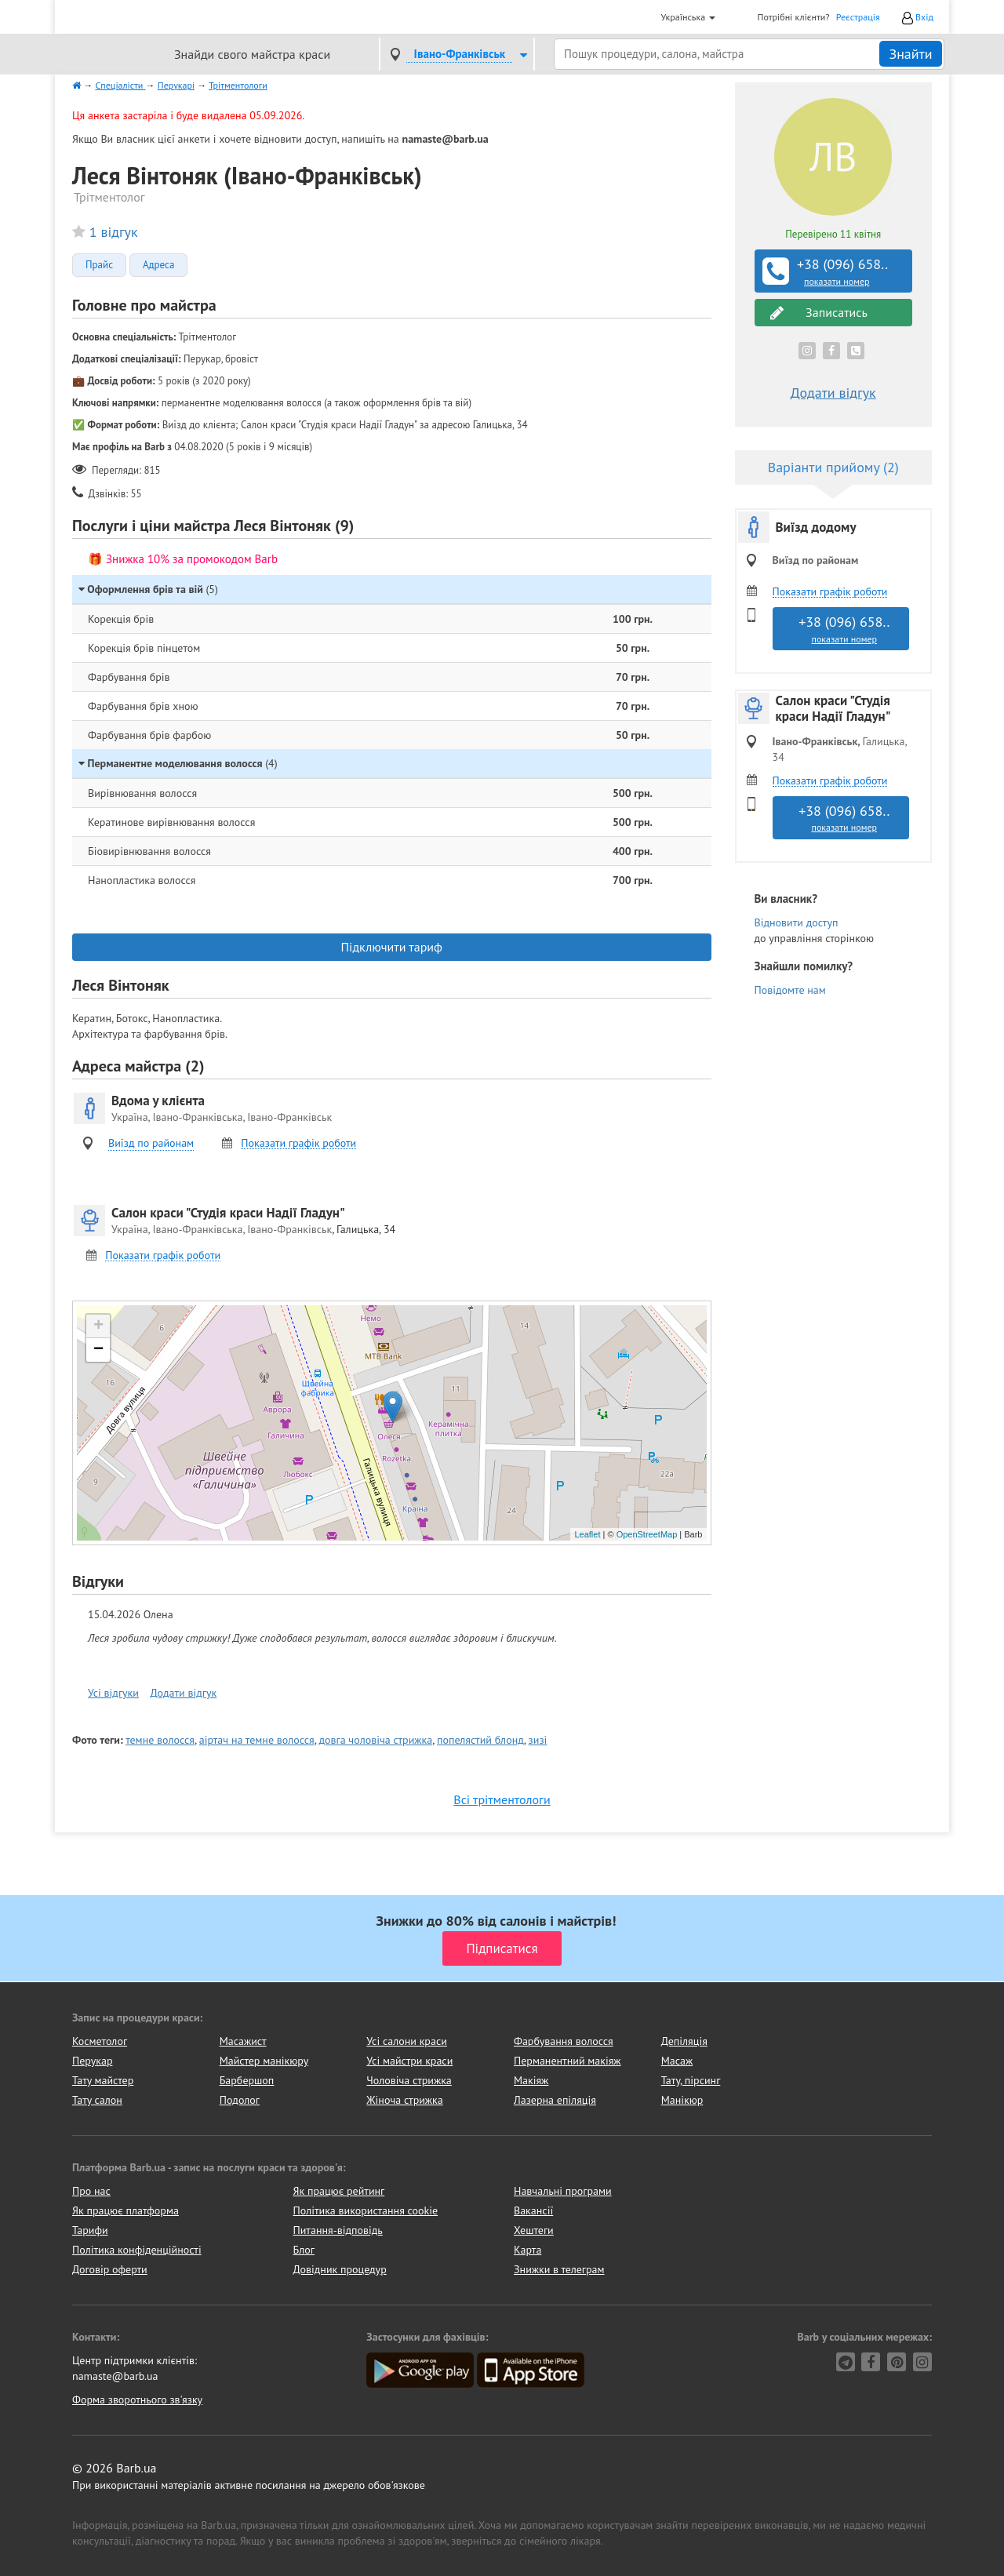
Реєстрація (858, 17)
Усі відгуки (113, 1693)
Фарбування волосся (563, 2041)
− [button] (98, 1350)
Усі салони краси (406, 2041)
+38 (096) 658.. (835, 271)
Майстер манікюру (264, 2061)
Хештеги (534, 2230)
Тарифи (90, 2230)
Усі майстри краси (409, 2061)
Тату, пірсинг (691, 2080)
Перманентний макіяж (567, 2061)
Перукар (92, 2061)
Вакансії (533, 2210)
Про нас (91, 2191)
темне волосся (160, 1740)
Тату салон (97, 2100)
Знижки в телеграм (559, 2269)
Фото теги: (97, 1740)
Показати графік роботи (298, 1143)
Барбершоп (247, 2080)
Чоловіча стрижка (408, 2080)
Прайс (99, 265)
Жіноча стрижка (404, 2100)
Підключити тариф (391, 947)
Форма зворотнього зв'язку (137, 2399)
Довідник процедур (340, 2269)
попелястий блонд (480, 1740)
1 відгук (113, 232)
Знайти (910, 54)
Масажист (243, 2041)
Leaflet (587, 1534)
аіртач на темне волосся (257, 1740)
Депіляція (684, 2041)
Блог (304, 2250)
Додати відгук (184, 1693)
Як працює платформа (125, 2210)
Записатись (819, 312)
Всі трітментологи (501, 1799)
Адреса (158, 265)
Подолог (240, 2100)
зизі (538, 1740)
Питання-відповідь (338, 2230)
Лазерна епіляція (555, 2100)
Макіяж (531, 2080)
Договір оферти (109, 2269)
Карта (527, 2250)
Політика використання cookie (365, 2210)
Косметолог (99, 2041)
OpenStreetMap (647, 1534)
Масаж (677, 2061)
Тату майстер (102, 2080)
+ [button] (98, 1326)
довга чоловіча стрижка (375, 1740)
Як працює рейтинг (339, 2191)
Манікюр (682, 2100)
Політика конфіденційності (137, 2250)
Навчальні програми (563, 2191)
